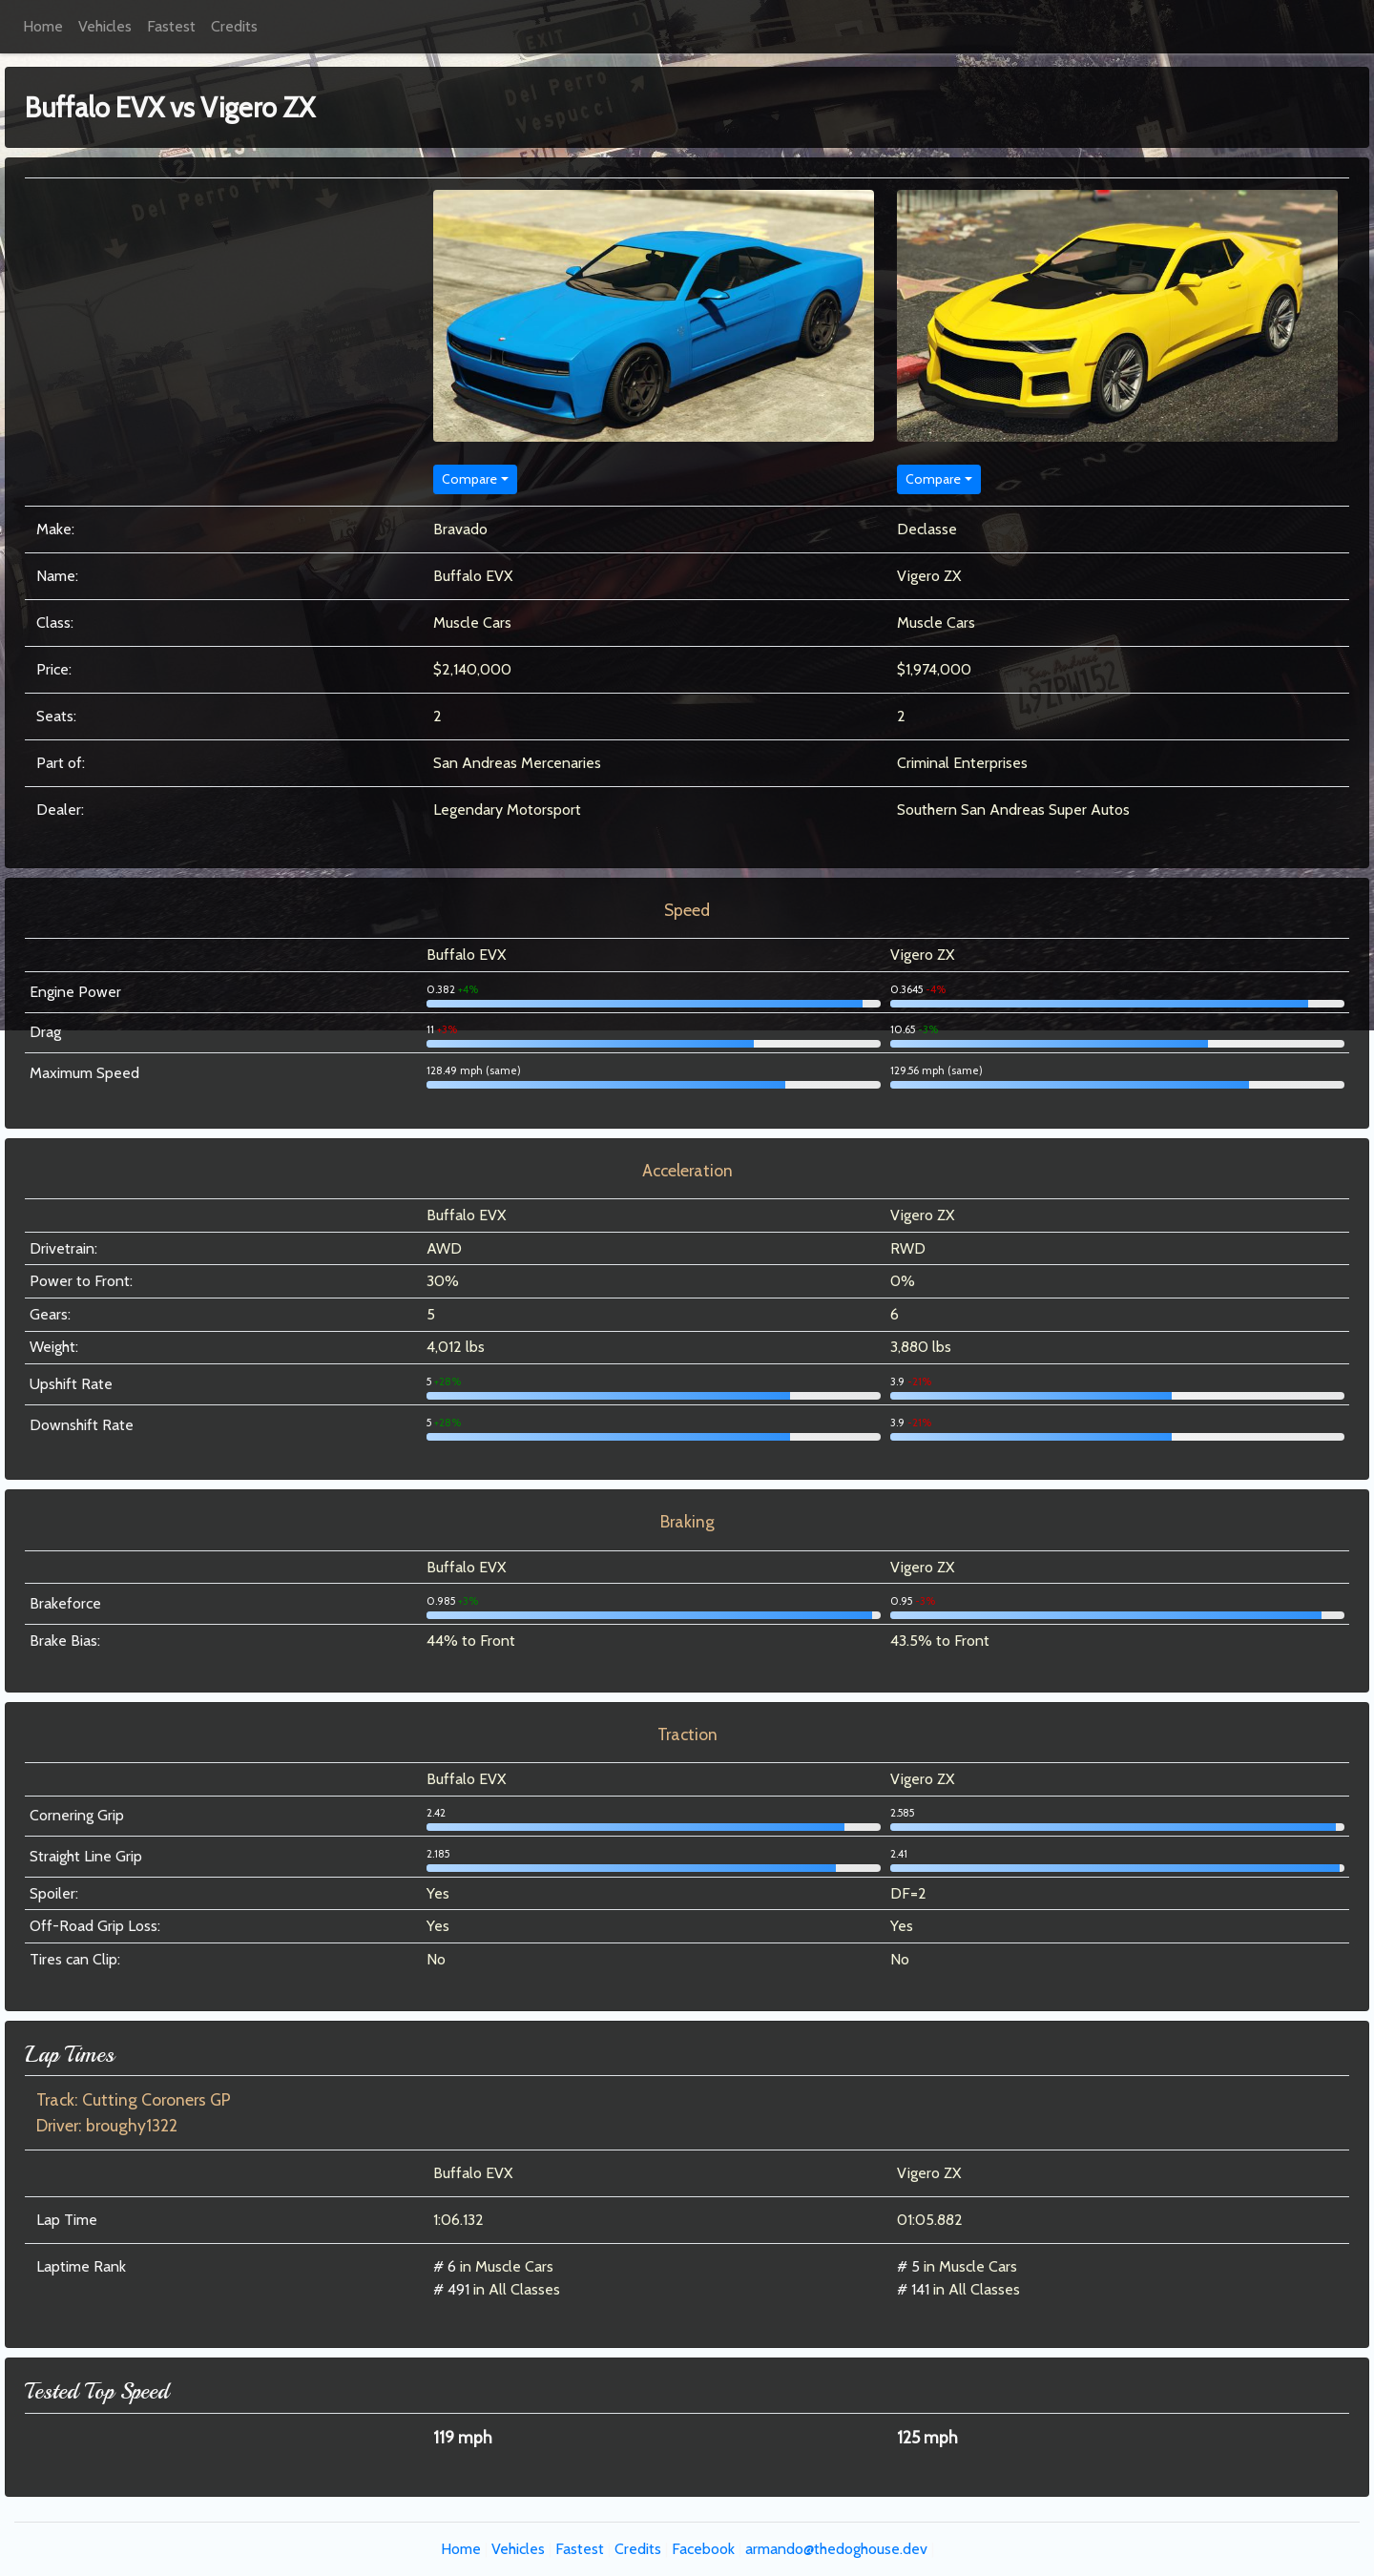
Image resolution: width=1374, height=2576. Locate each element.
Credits (234, 26)
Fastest (171, 26)
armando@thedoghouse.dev (836, 2549)
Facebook (703, 2549)
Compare (469, 479)
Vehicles (105, 26)
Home (43, 26)
